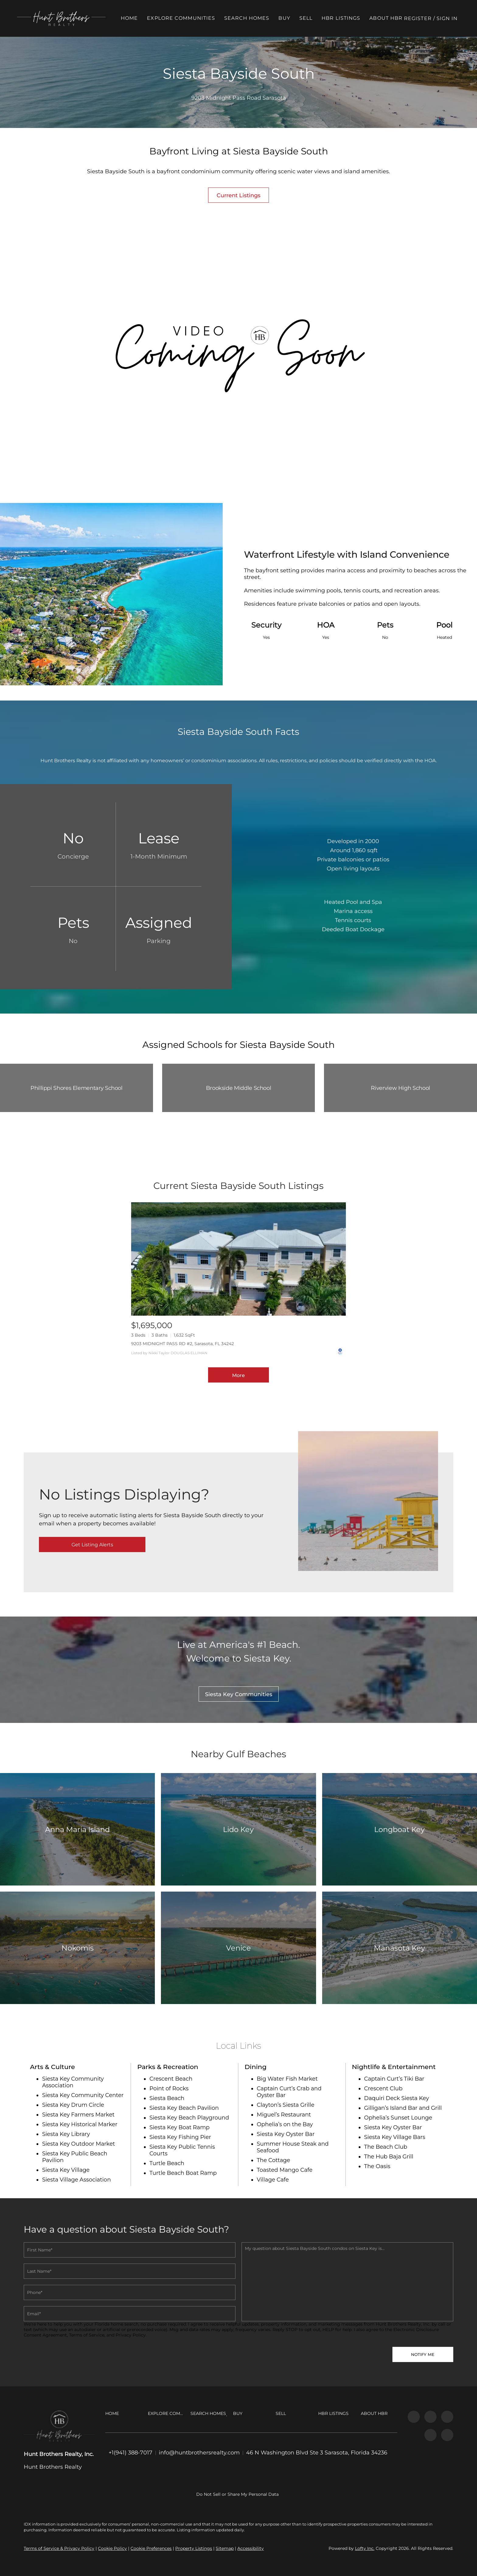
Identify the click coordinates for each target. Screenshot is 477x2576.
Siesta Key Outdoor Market (78, 2143)
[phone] (129, 2292)
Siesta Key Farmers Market (78, 2114)
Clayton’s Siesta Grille (285, 2105)
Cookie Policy (112, 2548)
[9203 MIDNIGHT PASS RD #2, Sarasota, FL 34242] (238, 1259)
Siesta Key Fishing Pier (180, 2137)
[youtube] (447, 2417)
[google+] (447, 2435)
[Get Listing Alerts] (92, 1544)
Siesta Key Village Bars (394, 2137)
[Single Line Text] (129, 2249)
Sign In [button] (454, 18)
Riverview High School (400, 1088)
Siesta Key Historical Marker (79, 2124)
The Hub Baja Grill (388, 2156)
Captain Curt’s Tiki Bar (394, 2078)
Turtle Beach (166, 2163)
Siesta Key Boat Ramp (179, 2127)
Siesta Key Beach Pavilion (184, 2108)
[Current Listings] (238, 195)
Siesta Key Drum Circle (73, 2105)
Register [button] (424, 18)
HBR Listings (347, 18)
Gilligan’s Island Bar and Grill (403, 2108)
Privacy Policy (131, 2335)
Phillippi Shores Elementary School (76, 1088)
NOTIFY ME (422, 2354)
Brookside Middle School (238, 1088)
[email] (129, 2313)
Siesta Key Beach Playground (189, 2117)
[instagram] (430, 2417)
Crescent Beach (170, 2078)
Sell (312, 18)
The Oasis (377, 2166)
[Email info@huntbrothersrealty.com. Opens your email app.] (199, 2452)
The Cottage (273, 2160)
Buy (291, 18)
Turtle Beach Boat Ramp (183, 2173)
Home (135, 18)
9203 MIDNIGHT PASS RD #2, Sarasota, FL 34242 (182, 1343)
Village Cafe (273, 2179)
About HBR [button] (392, 18)
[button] (68, 18)
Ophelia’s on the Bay (285, 2124)
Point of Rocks (169, 2088)
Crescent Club (383, 2088)
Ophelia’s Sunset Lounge (398, 2117)
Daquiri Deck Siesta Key (396, 2098)
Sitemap (225, 2548)
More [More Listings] (238, 1375)
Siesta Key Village (65, 2170)
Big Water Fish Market (287, 2078)
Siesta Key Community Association (73, 2082)
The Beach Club (385, 2147)
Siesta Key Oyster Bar (286, 2134)
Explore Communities (188, 18)
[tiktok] (430, 2435)
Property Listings (193, 2548)
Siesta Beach (166, 2098)
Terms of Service (86, 2335)
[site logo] (59, 2426)
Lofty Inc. (364, 2548)
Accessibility (250, 2548)
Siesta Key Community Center (83, 2095)
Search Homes (253, 18)
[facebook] (414, 2417)
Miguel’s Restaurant (284, 2114)
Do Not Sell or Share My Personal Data (237, 2494)
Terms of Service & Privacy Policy (59, 2548)
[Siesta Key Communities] (239, 1694)
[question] (347, 2281)
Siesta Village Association (76, 2179)
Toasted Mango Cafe (284, 2170)
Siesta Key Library (66, 2134)
